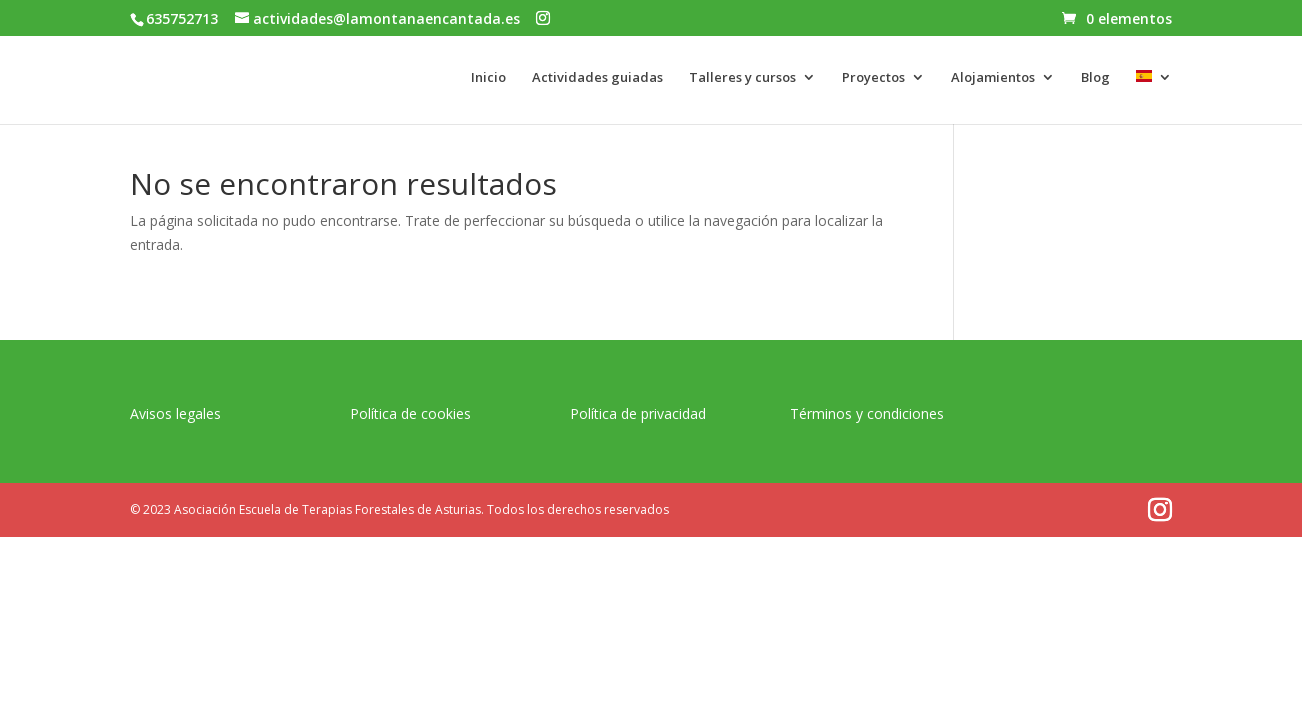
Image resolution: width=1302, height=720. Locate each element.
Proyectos (873, 78)
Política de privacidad (638, 413)
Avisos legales (175, 413)
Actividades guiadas (597, 78)
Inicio (488, 78)
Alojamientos (993, 78)
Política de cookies (410, 413)
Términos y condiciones (867, 413)
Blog (1095, 78)
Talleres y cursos (742, 78)
